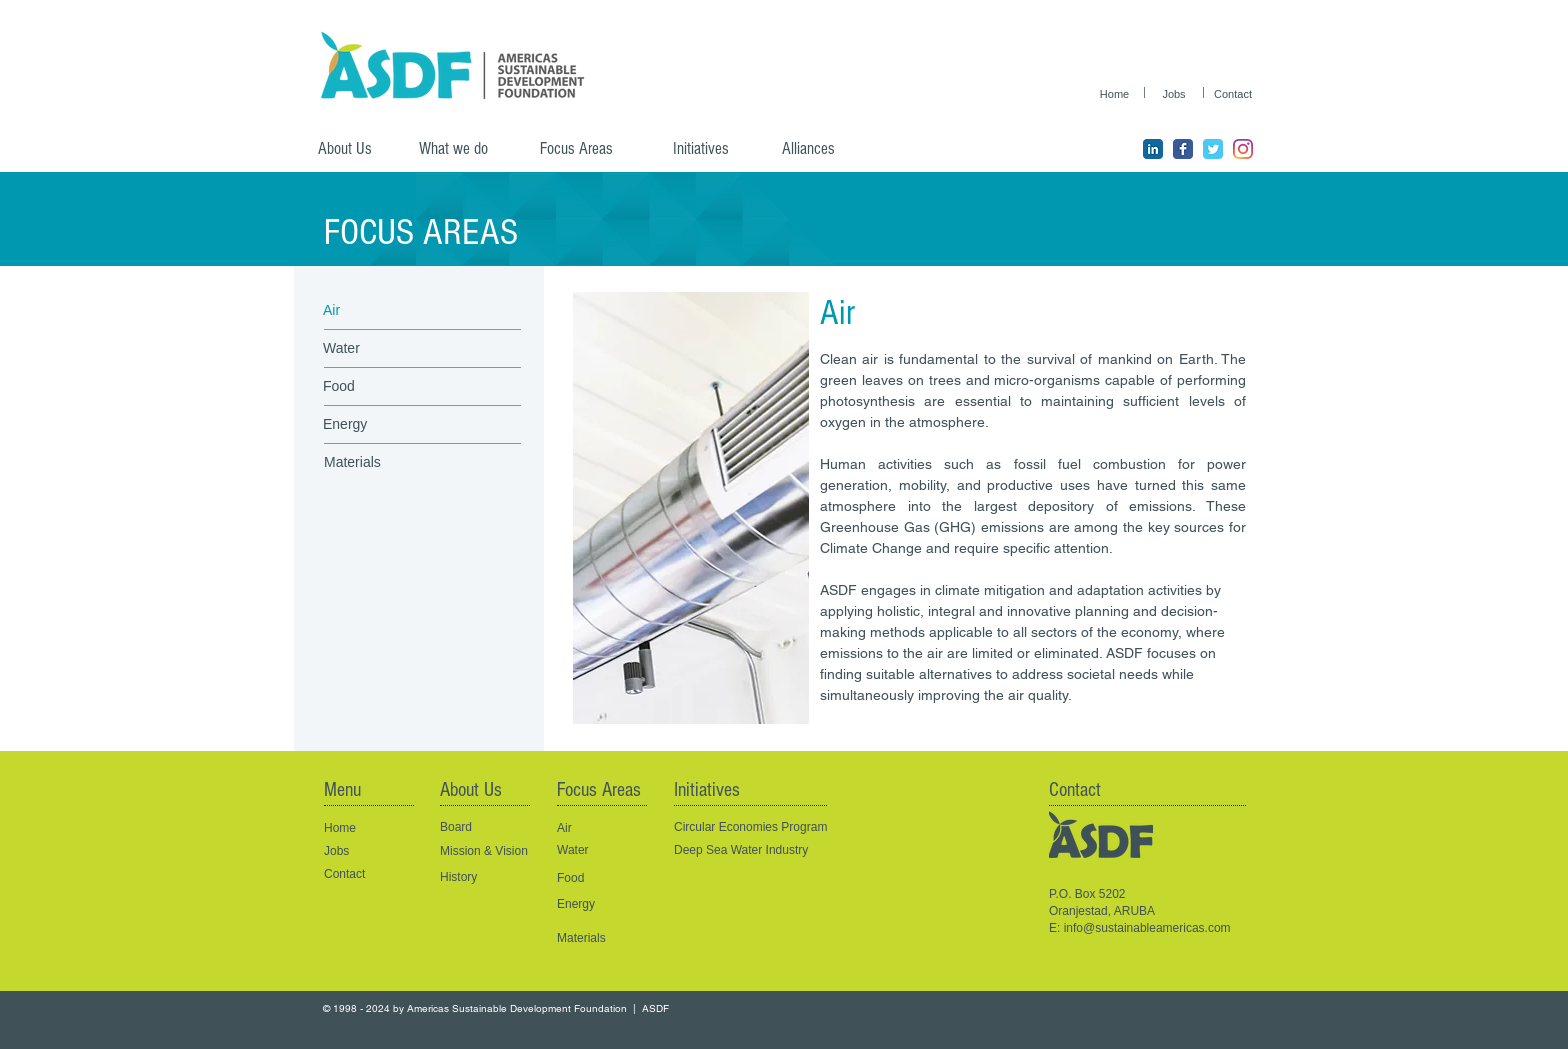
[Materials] (394, 463)
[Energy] (393, 425)
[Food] (393, 387)
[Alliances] (823, 149)
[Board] (482, 827)
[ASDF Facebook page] (1183, 149)
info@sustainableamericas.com (1147, 928)
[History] (482, 877)
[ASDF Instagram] (1243, 149)
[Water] (393, 349)
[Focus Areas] (589, 149)
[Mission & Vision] (485, 851)
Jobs (336, 851)
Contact (344, 874)
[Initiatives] (714, 149)
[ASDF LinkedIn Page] (1153, 149)
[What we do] (461, 149)
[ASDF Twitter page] (1213, 149)
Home (340, 828)
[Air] (393, 311)
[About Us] (353, 149)
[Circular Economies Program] (767, 827)
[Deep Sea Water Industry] (767, 850)
